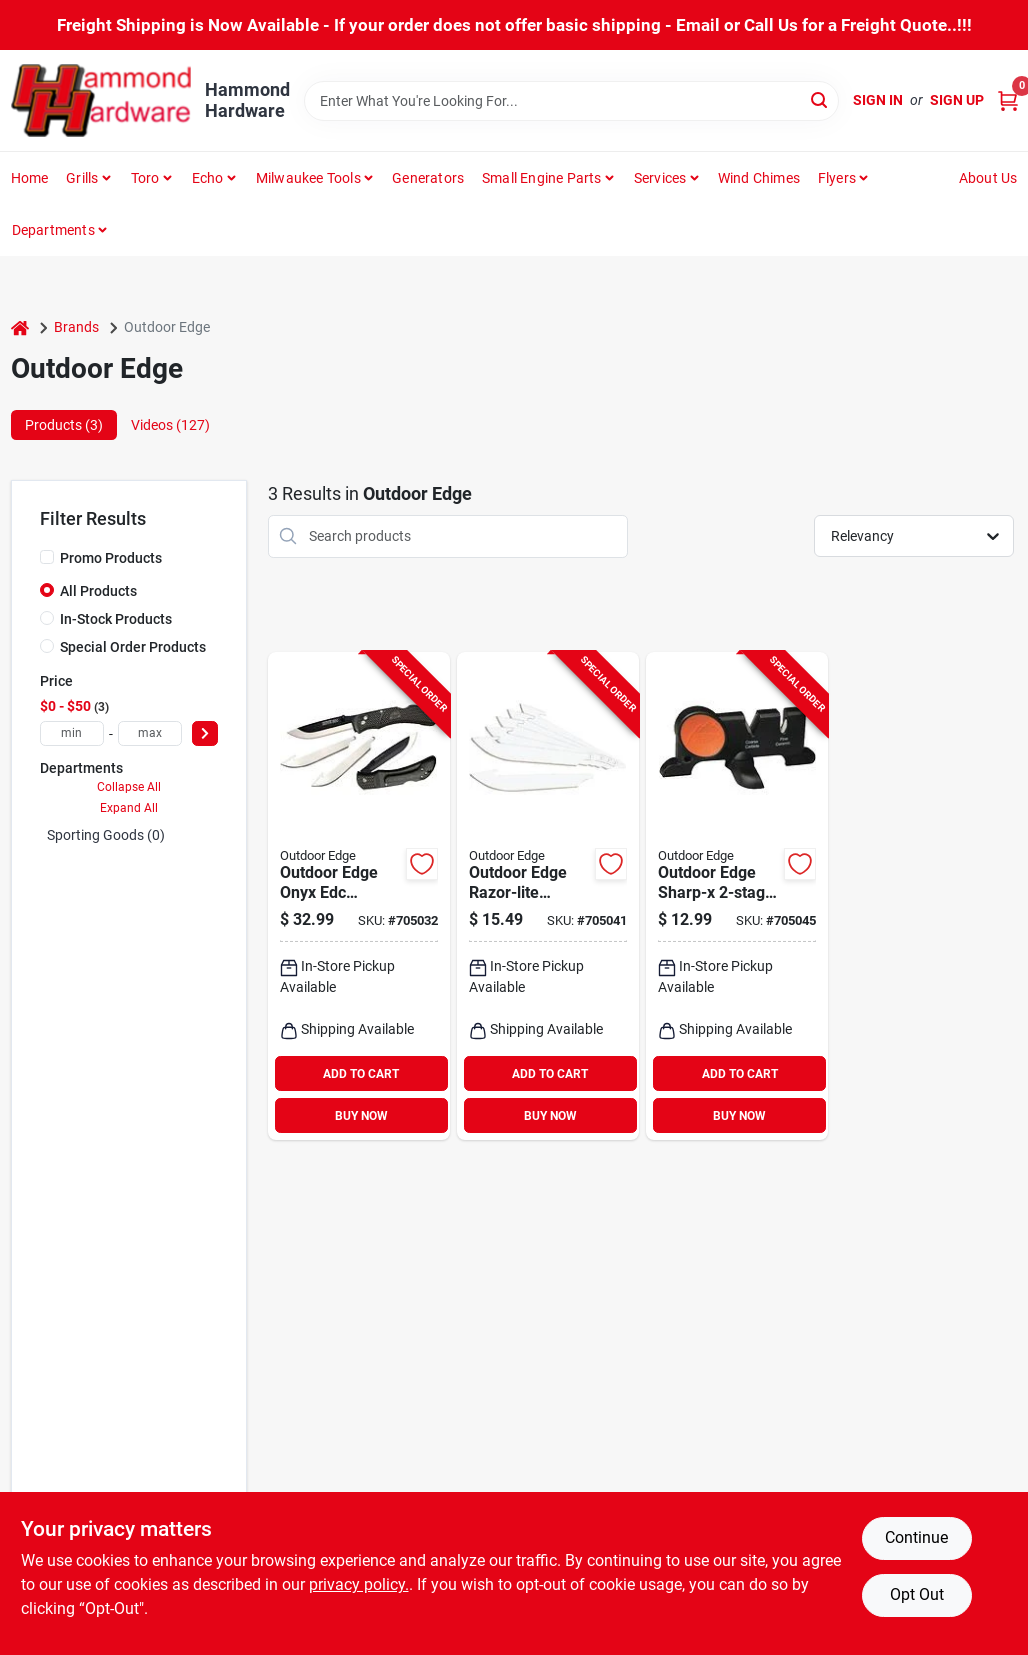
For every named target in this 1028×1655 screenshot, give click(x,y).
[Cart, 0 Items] (1008, 100)
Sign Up (957, 100)
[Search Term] (571, 101)
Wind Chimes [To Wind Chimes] (759, 178)
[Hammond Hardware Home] (101, 100)
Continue (916, 1537)
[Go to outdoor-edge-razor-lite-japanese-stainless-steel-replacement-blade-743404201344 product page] (548, 896)
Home (30, 178)
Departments (53, 230)
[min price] (72, 733)
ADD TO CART (361, 1074)
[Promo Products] (47, 557)
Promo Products (111, 558)
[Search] (820, 99)
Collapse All (129, 787)
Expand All (129, 808)
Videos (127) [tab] (170, 425)
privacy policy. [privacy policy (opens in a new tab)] (359, 1584)
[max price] (150, 733)
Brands (76, 327)
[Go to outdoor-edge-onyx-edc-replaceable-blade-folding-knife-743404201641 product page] (359, 896)
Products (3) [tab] (64, 425)
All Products (98, 591)
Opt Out (917, 1594)
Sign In (878, 100)
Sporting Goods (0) (106, 835)
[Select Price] (205, 733)
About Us (988, 178)
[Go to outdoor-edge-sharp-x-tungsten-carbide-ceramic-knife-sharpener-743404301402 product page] (737, 896)
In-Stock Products (116, 619)
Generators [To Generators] (428, 178)
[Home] (20, 327)
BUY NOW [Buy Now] (361, 1116)
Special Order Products (133, 647)
